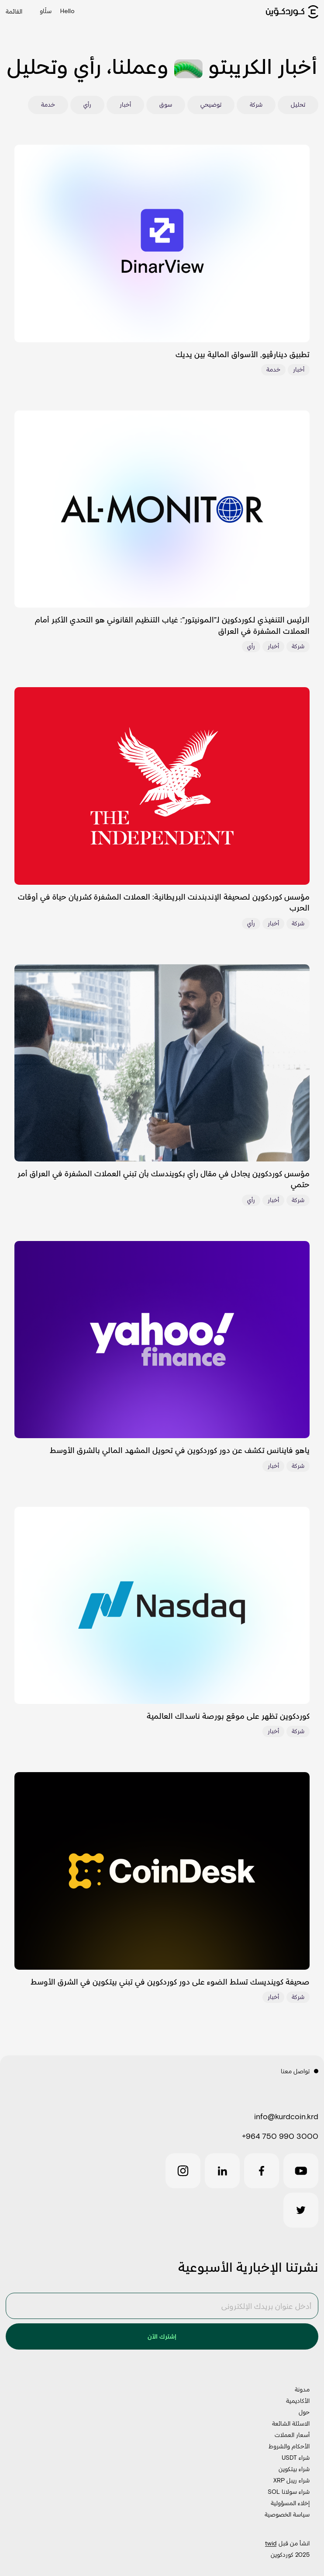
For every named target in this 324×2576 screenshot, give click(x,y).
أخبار (125, 104)
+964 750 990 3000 (280, 2136)
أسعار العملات (292, 2434)
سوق (165, 104)
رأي (87, 104)
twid (270, 2543)
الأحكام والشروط (289, 2446)
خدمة (48, 104)
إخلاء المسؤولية (290, 2502)
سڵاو (46, 11)
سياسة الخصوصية (287, 2514)
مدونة (302, 2389)
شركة (256, 104)
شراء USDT (296, 2457)
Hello (67, 10)
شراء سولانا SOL (289, 2491)
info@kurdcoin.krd (286, 2116)
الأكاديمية (298, 2400)
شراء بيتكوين (294, 2468)
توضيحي (210, 104)
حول (304, 2412)
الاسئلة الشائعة (291, 2423)
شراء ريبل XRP (291, 2480)
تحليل (298, 104)
